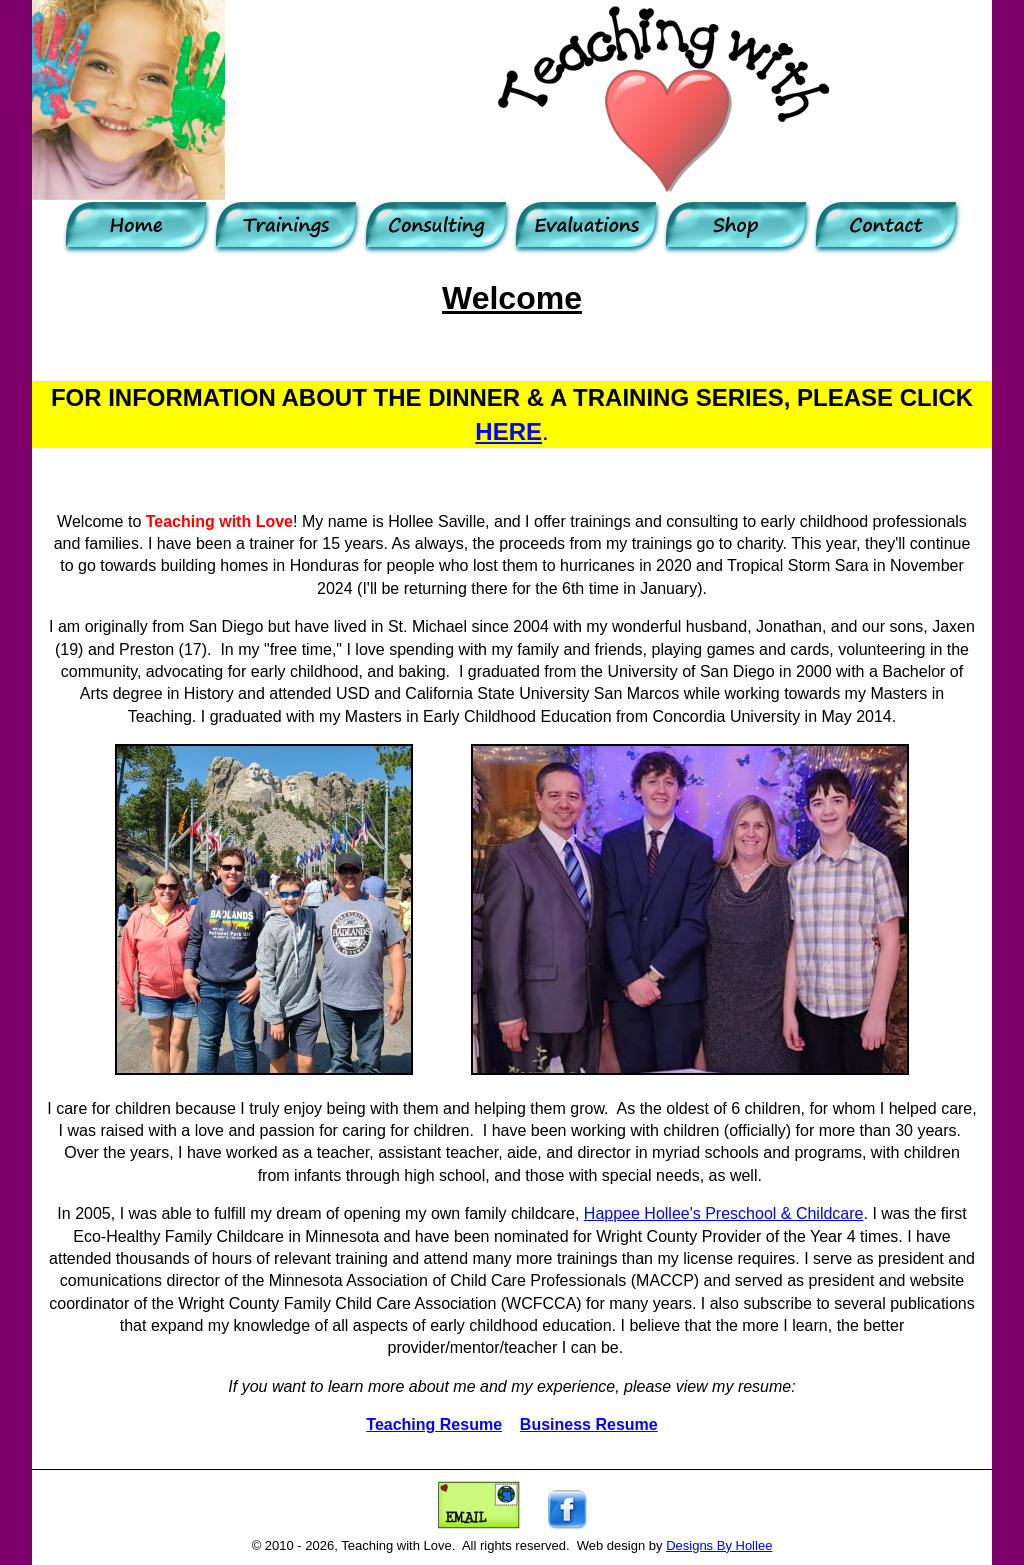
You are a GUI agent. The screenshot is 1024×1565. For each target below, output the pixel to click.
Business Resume (589, 1424)
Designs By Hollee (719, 1545)
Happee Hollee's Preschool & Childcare (724, 1213)
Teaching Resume (434, 1424)
